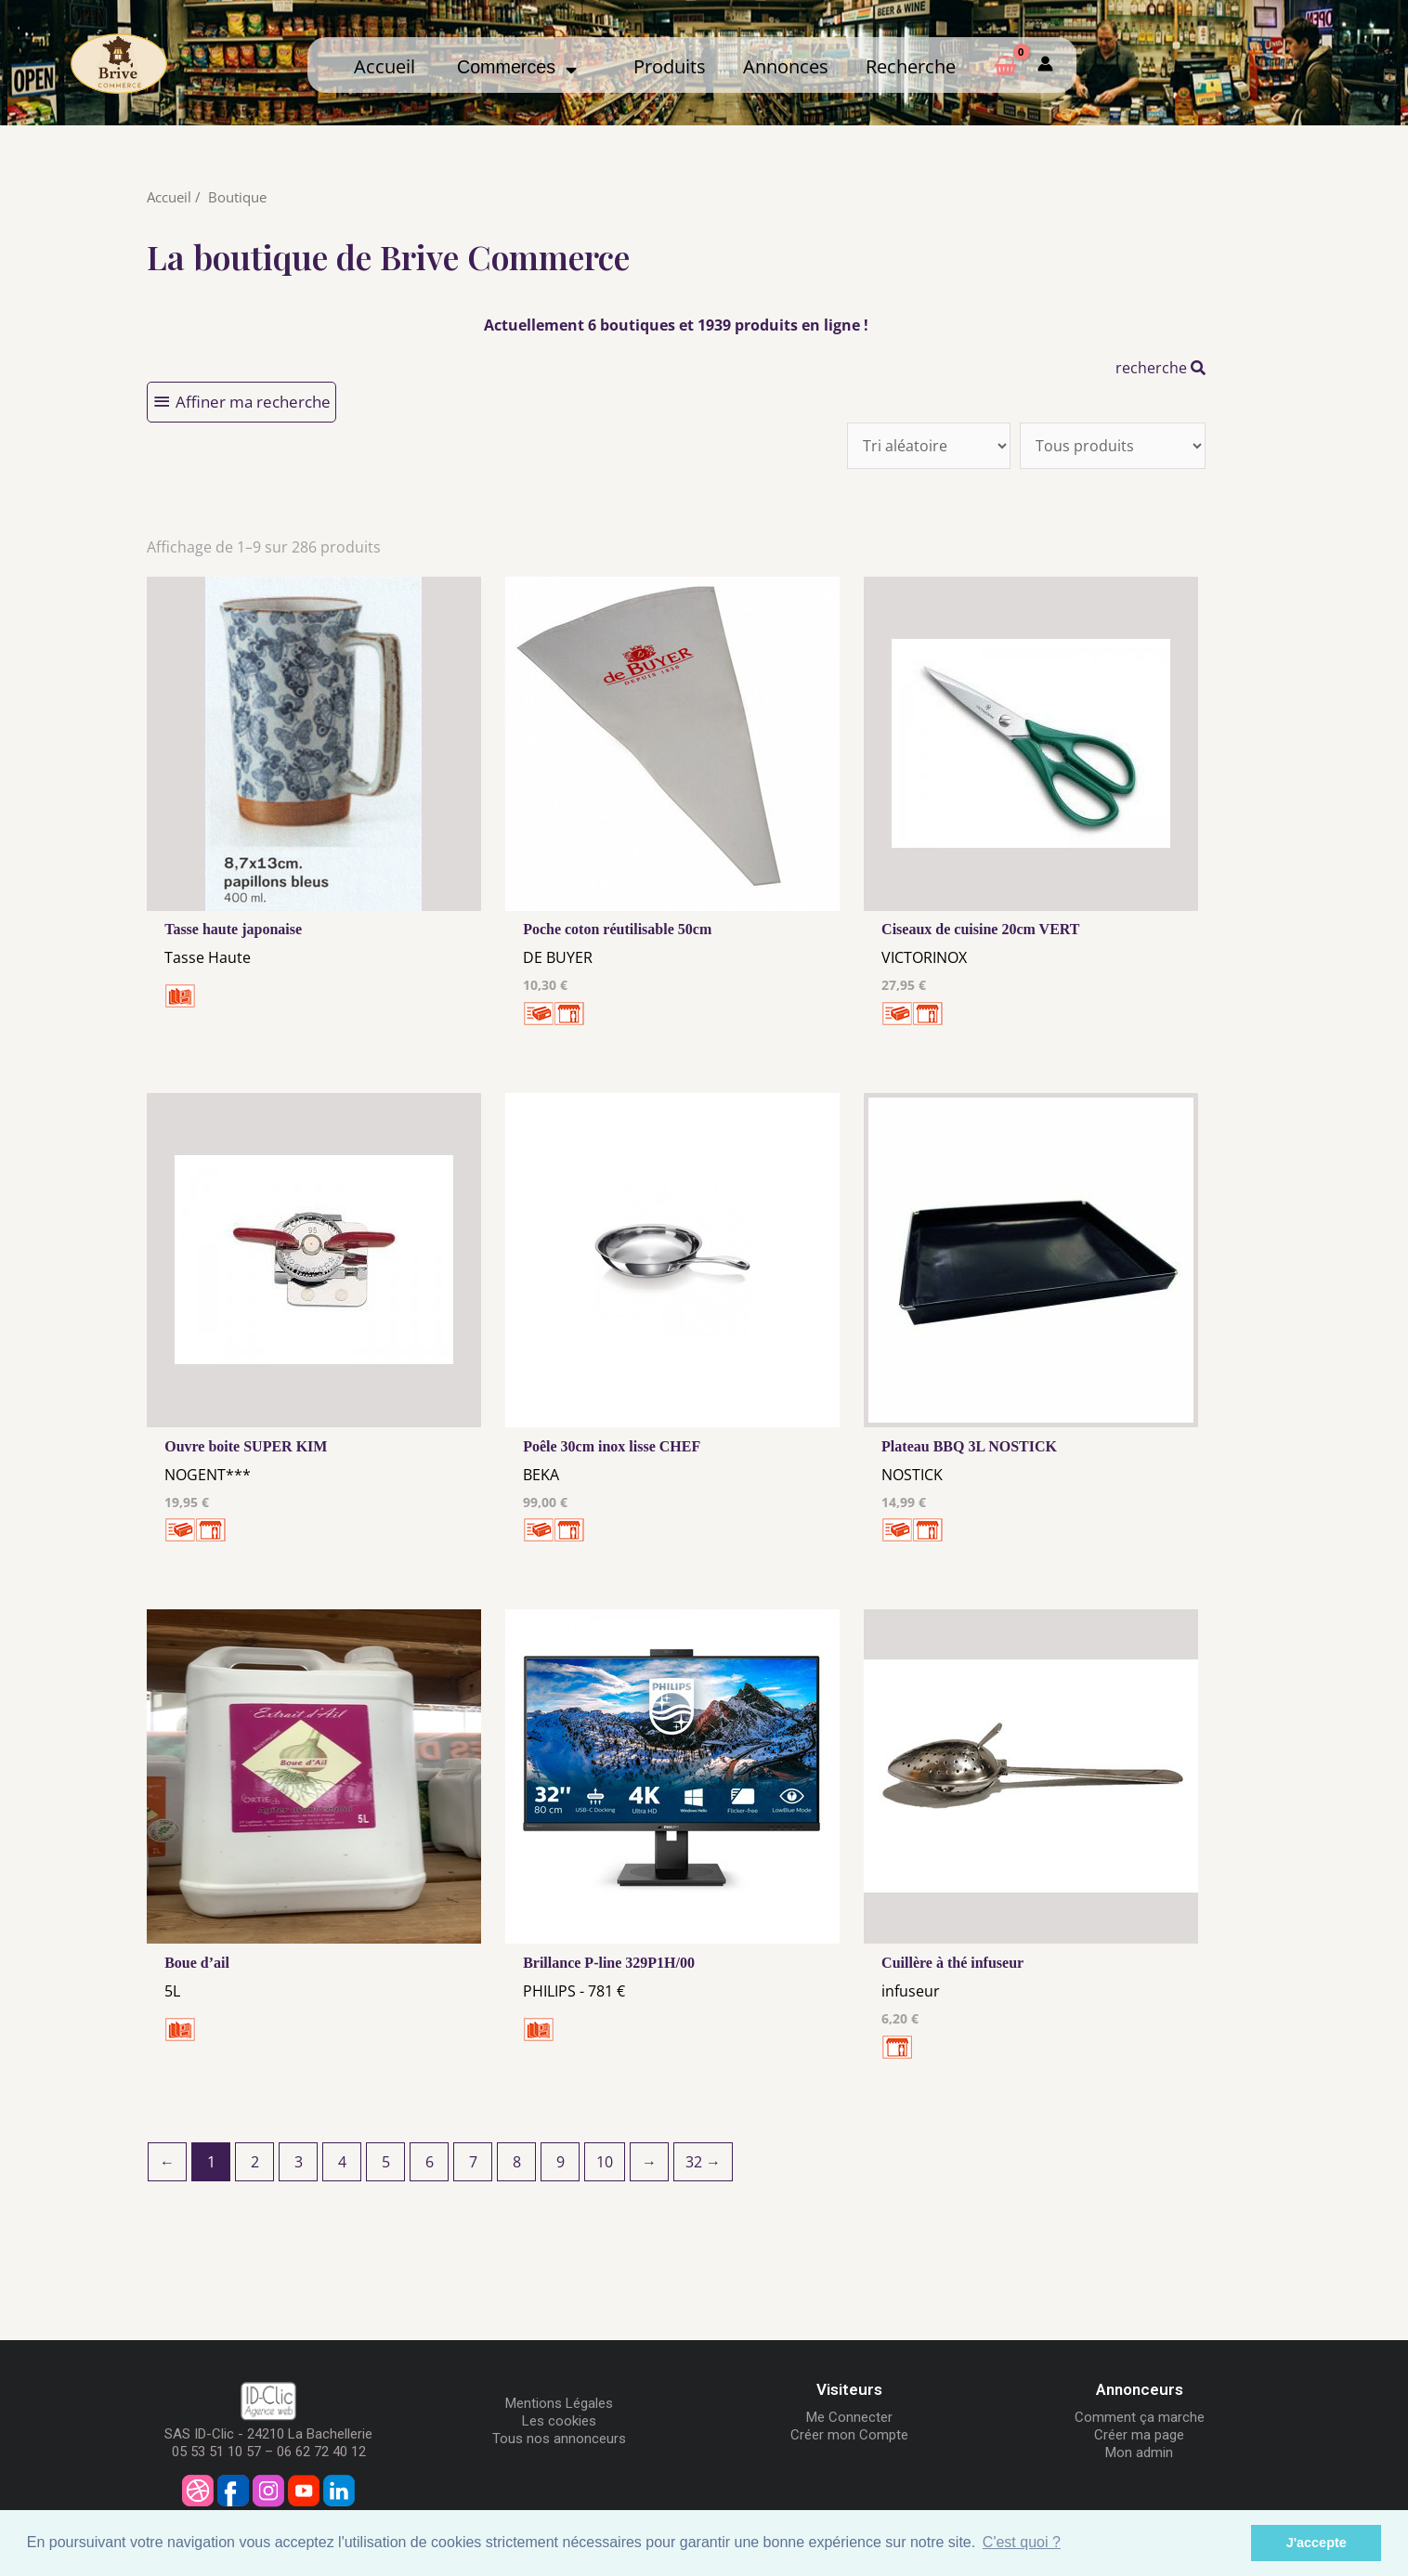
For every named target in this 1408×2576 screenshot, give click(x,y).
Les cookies (559, 2421)
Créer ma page (1139, 2434)
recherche (1160, 368)
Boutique (237, 197)
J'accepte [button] (1316, 2542)
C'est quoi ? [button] (1022, 2542)
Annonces (785, 66)
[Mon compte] (1045, 64)
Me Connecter (849, 2417)
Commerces (517, 67)
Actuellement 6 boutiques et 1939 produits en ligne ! (676, 325)
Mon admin (1139, 2452)
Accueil (384, 66)
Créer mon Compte (849, 2434)
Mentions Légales (559, 2403)
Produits (669, 66)
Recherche (911, 66)
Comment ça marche (1140, 2417)
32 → (703, 2162)
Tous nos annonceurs (559, 2438)
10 (604, 2162)
